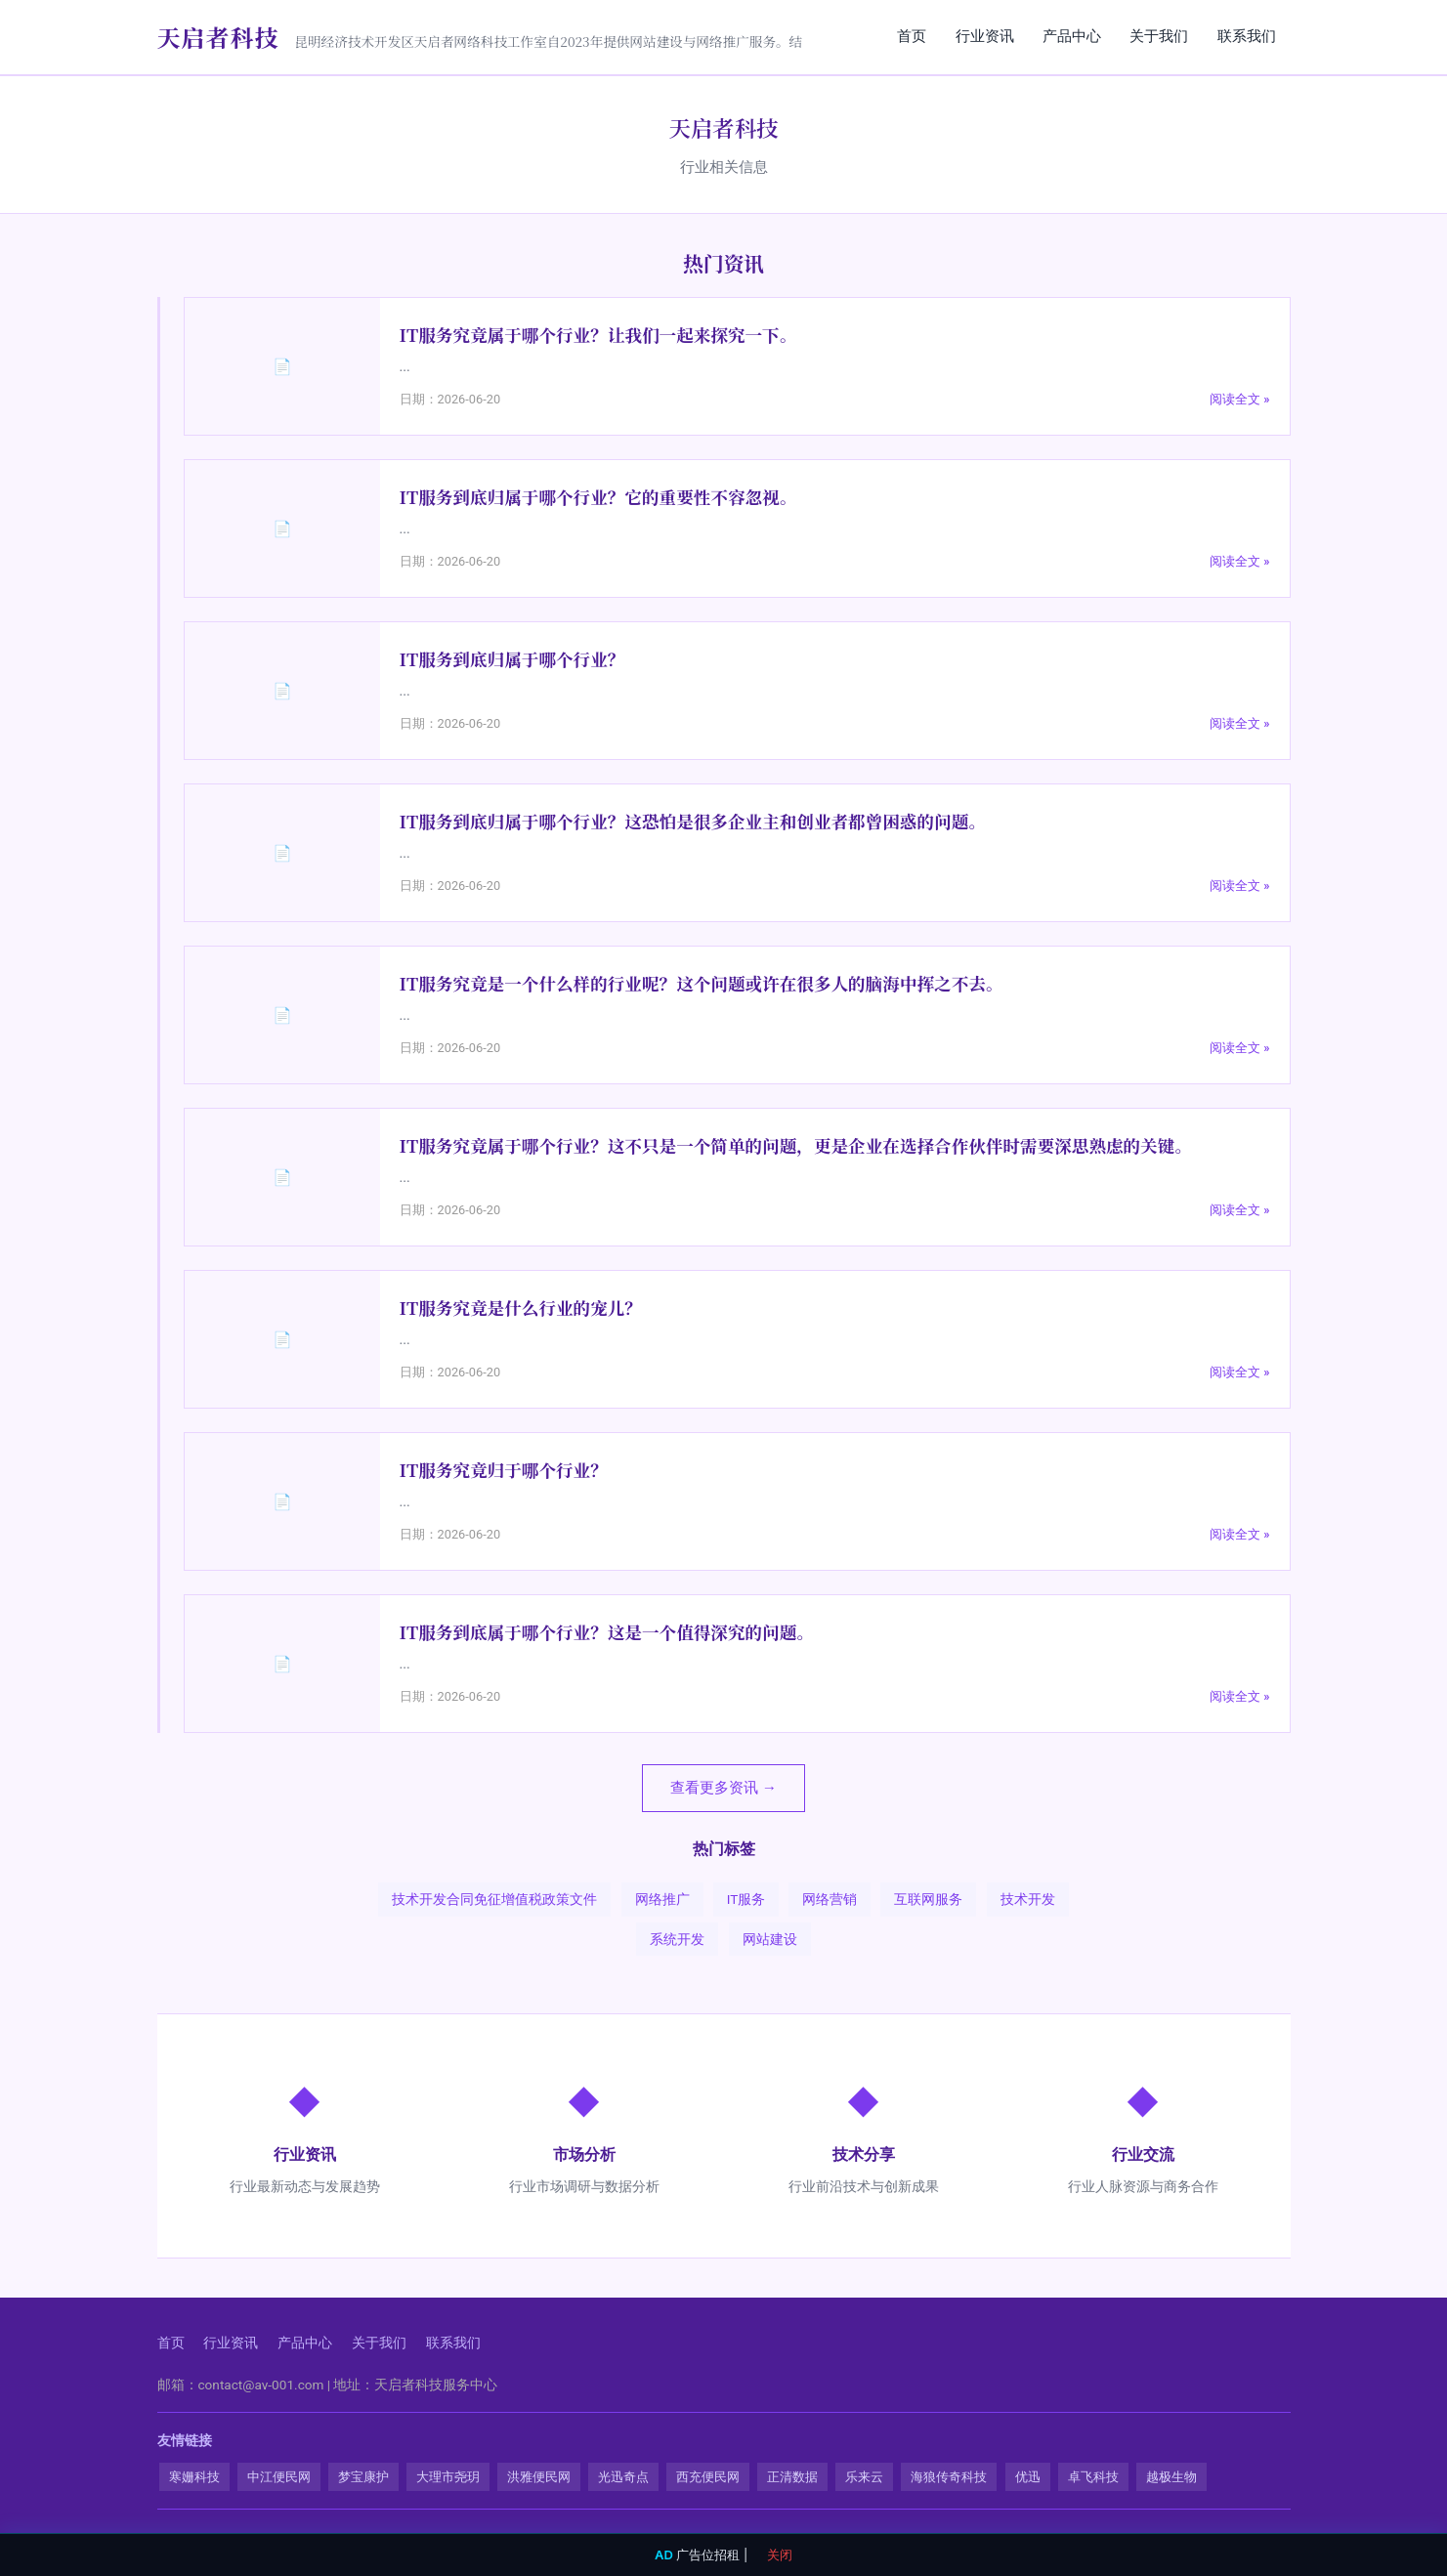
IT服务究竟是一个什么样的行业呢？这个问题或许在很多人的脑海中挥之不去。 (701, 985)
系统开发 (677, 1940)
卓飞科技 (1093, 2477)
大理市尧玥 (448, 2477)
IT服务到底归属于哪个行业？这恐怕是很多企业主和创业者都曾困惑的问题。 (693, 823)
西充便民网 (708, 2477)
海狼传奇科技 (949, 2477)
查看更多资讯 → (723, 1788)
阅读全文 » (1239, 400)
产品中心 (1066, 36)
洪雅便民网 (539, 2477)
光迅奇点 (623, 2477)
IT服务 (746, 1901)
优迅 (1028, 2477)
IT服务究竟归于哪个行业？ (504, 1471)
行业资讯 (976, 36)
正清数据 (792, 2477)
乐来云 (864, 2477)
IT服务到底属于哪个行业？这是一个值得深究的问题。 (607, 1634)
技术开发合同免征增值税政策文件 (494, 1901)
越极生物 (1171, 2477)
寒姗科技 (194, 2477)
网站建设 (770, 1940)
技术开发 (1027, 1901)
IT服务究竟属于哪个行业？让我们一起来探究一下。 (598, 336)
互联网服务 (928, 1901)
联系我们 (1245, 36)
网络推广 (662, 1901)
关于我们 (1156, 36)
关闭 (779, 2554)
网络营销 (829, 1901)
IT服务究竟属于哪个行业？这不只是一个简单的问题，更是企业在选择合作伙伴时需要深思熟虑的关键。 (796, 1147)
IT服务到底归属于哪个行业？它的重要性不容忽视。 (598, 498)
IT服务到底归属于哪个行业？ (512, 661)
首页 (900, 36)
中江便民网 (279, 2477)
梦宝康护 (363, 2477)
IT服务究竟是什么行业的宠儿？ (521, 1309)
